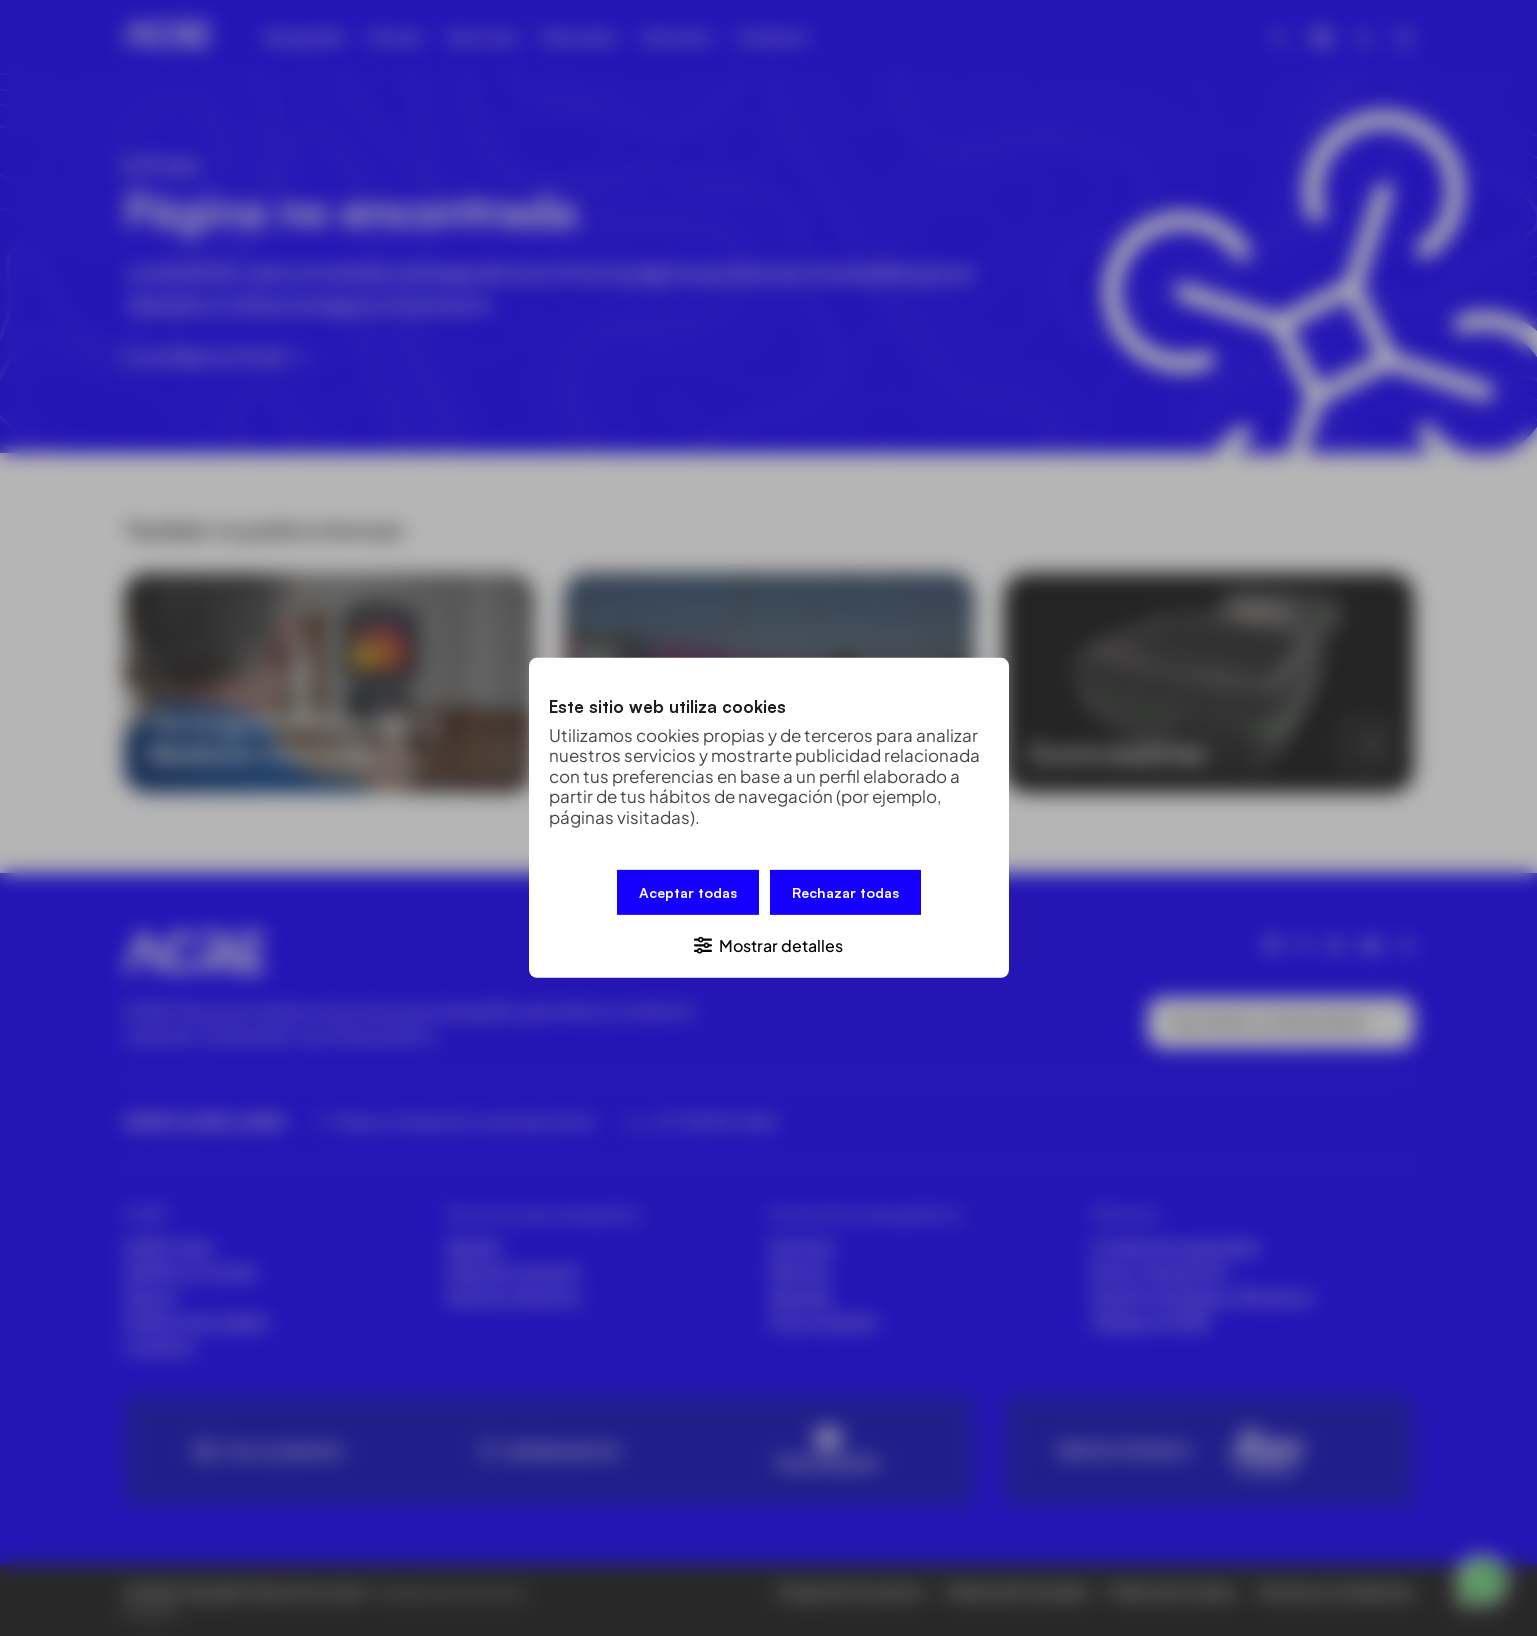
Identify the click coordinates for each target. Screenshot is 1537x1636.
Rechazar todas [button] (845, 892)
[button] (769, 944)
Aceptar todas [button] (688, 892)
